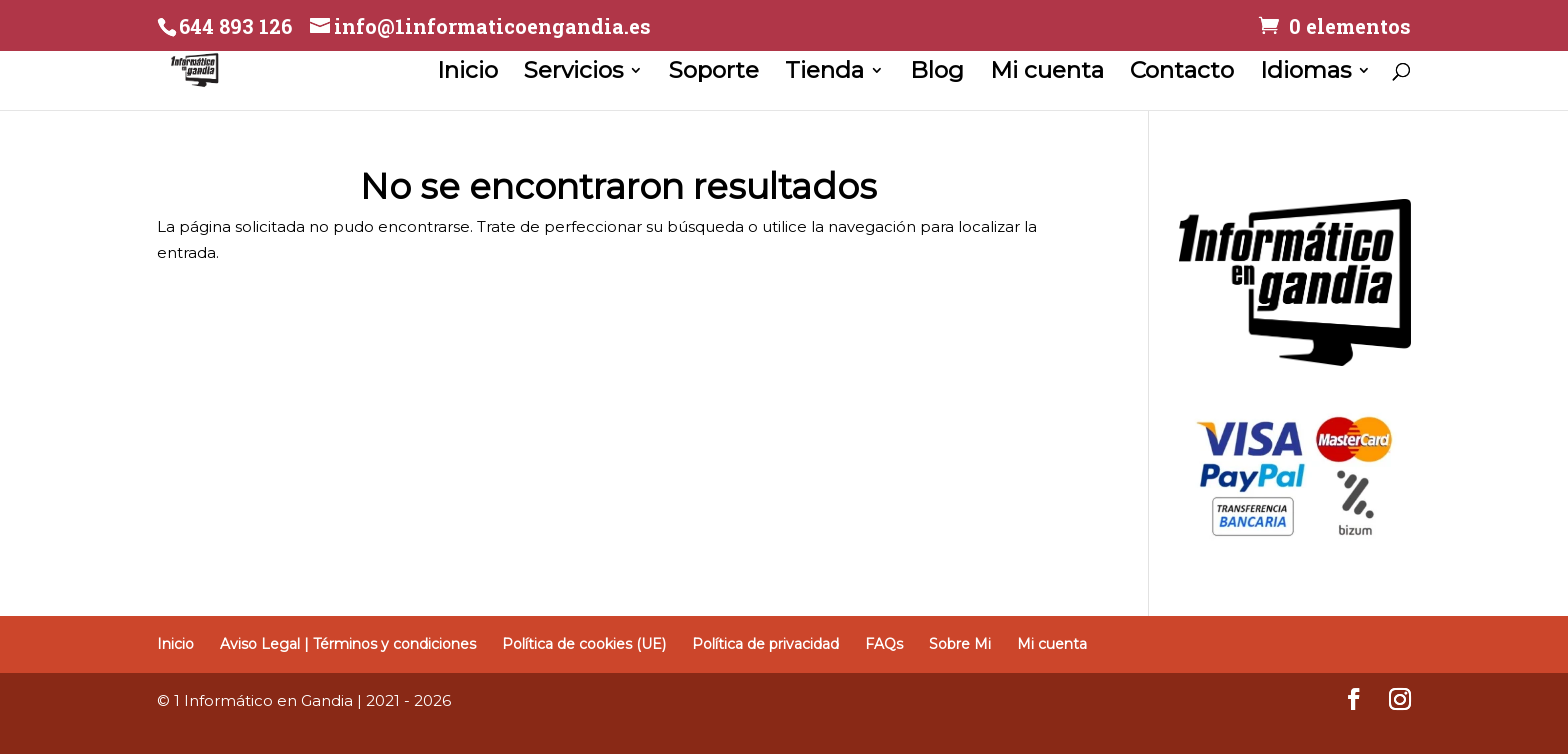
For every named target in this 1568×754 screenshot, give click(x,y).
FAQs (884, 644)
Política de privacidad (765, 644)
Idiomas (1305, 73)
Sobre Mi (960, 644)
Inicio (467, 73)
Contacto (1182, 73)
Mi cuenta (1047, 73)
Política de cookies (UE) (584, 644)
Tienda (824, 73)
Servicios (573, 73)
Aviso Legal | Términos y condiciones (348, 644)
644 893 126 (235, 26)
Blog (937, 73)
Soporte (714, 73)
